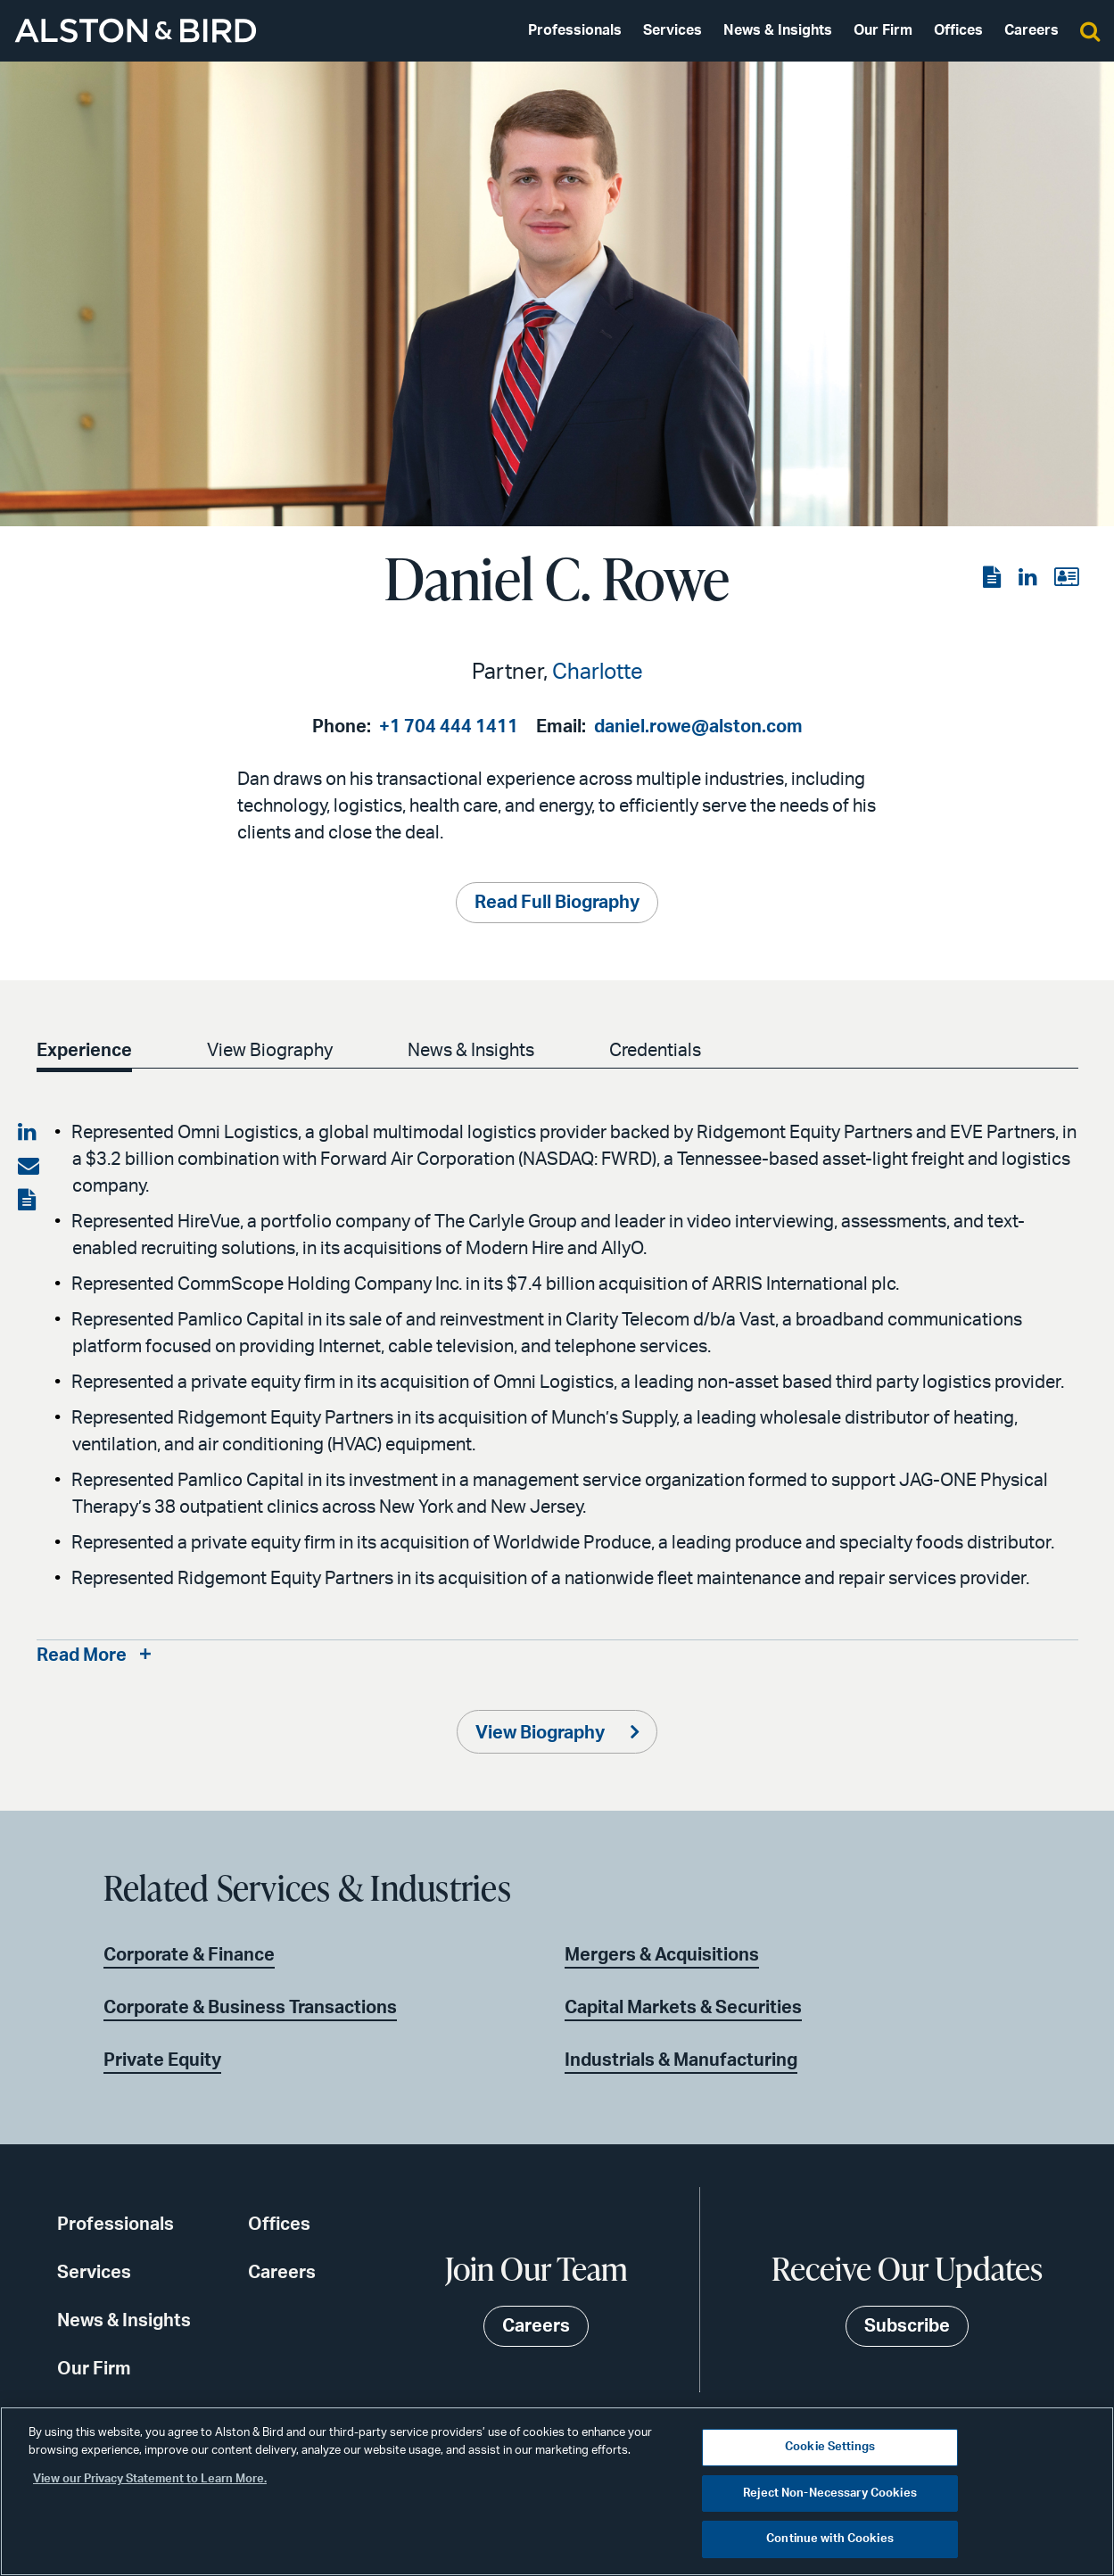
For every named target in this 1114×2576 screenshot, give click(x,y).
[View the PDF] (993, 578)
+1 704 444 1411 (448, 727)
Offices (958, 30)
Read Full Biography (557, 903)
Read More (82, 1655)
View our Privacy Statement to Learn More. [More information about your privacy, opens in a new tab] (150, 2479)
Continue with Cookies (830, 2539)
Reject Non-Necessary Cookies (830, 2493)
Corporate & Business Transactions (250, 2008)
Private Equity (162, 2060)
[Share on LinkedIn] (28, 1133)
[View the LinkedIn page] (1029, 578)
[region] (557, 2491)
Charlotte (597, 672)
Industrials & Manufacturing (681, 2060)
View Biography (270, 1051)
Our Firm (883, 30)
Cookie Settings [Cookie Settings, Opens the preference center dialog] (830, 2447)
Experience (84, 1051)
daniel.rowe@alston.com (698, 727)
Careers (1031, 30)
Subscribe (907, 2326)
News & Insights (777, 30)
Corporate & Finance (189, 1955)
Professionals (575, 30)
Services (672, 30)
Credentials (655, 1051)
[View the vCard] (1066, 578)
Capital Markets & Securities (683, 2008)
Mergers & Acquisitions (662, 1955)
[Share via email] (28, 1166)
